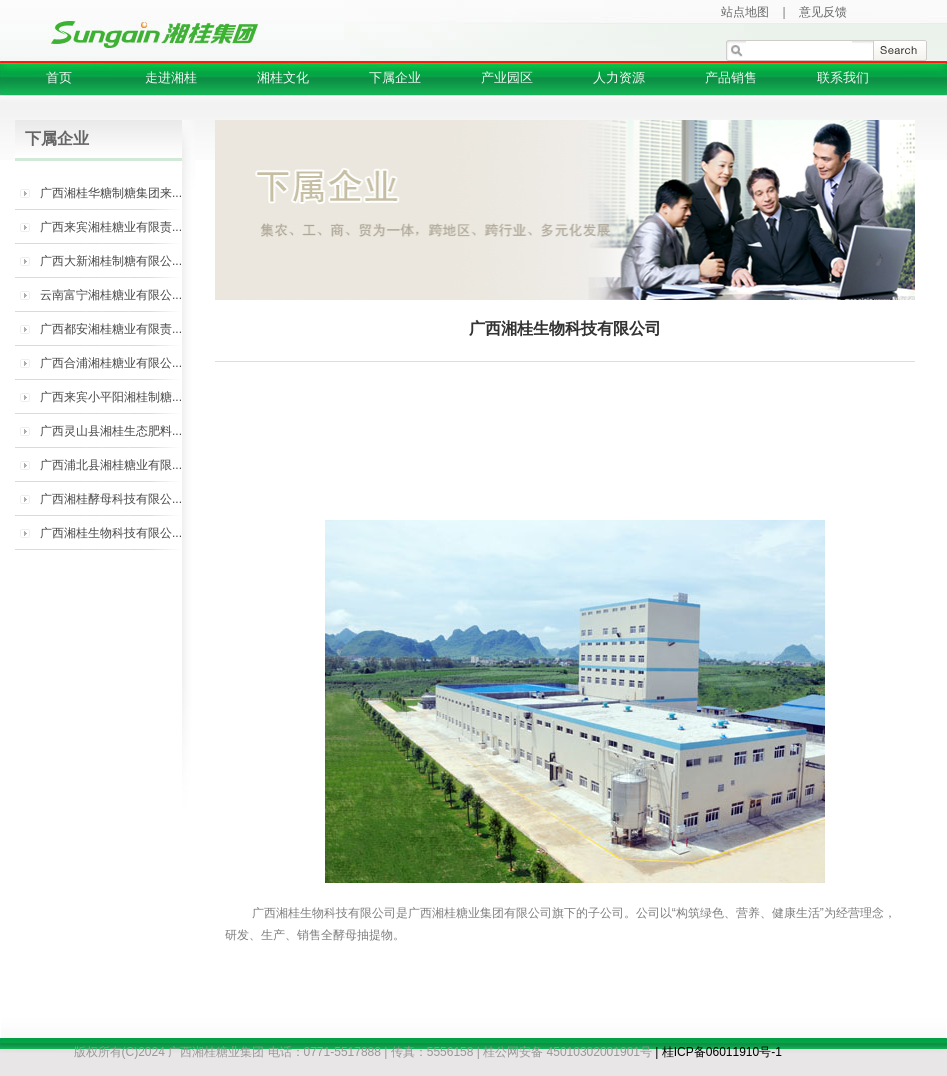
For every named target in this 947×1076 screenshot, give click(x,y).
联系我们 (843, 77)
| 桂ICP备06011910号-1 (718, 1052)
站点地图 (745, 12)
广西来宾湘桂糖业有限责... (111, 227)
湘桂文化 (283, 77)
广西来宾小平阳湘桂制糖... (111, 397)
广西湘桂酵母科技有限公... (111, 499)
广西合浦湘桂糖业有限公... (111, 363)
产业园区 (507, 77)
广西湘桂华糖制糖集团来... (111, 193)
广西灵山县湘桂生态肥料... (111, 431)
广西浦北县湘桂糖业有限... (111, 465)
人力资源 (619, 77)
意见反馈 (823, 12)
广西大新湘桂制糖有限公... (111, 261)
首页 (59, 77)
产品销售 (731, 77)
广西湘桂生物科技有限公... (111, 533)
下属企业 (395, 77)
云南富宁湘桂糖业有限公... (111, 295)
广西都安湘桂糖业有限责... (111, 329)
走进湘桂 (171, 77)
